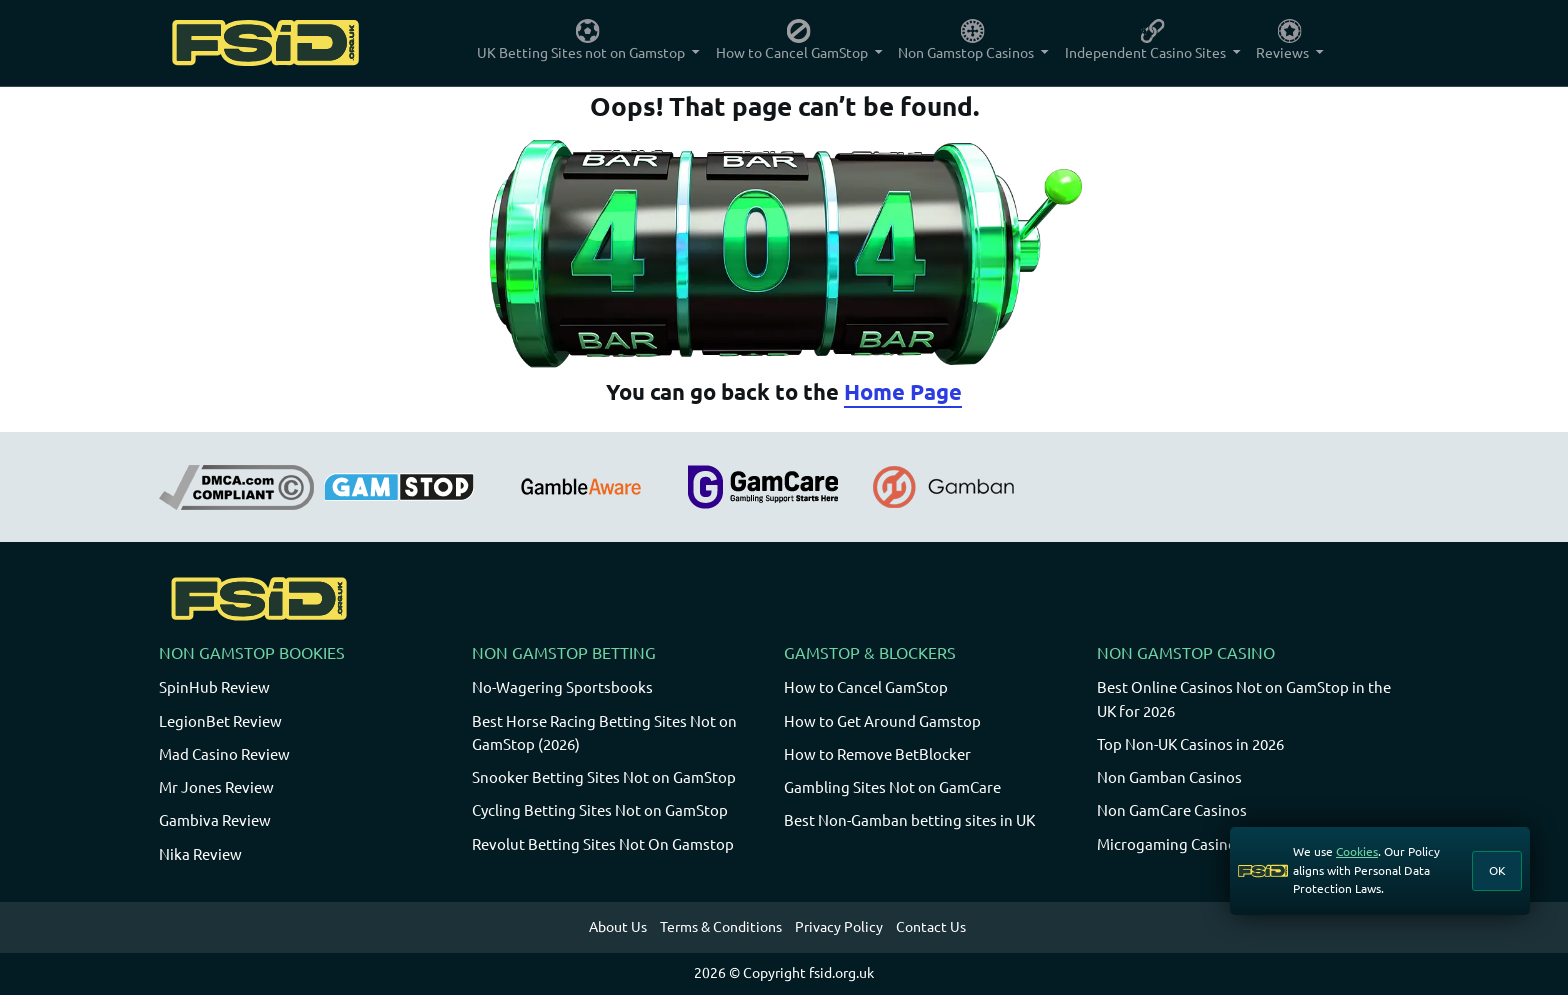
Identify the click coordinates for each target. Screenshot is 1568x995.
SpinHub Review (214, 687)
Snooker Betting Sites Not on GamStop (604, 777)
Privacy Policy (839, 927)
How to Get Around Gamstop (882, 721)
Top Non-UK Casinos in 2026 (1190, 744)
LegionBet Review (220, 721)
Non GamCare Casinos (1172, 810)
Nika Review (200, 854)
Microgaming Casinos (1170, 844)
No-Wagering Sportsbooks (562, 687)
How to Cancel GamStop (866, 687)
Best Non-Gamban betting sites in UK (909, 820)
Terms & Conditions (721, 927)
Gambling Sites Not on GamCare (892, 787)
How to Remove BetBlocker (877, 754)
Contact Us (931, 927)
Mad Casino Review (224, 754)
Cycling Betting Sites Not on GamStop (600, 810)
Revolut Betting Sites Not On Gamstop (603, 844)
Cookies (1357, 851)
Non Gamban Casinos (1169, 777)
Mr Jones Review (216, 787)
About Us (618, 927)
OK (1497, 870)
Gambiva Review (215, 820)
